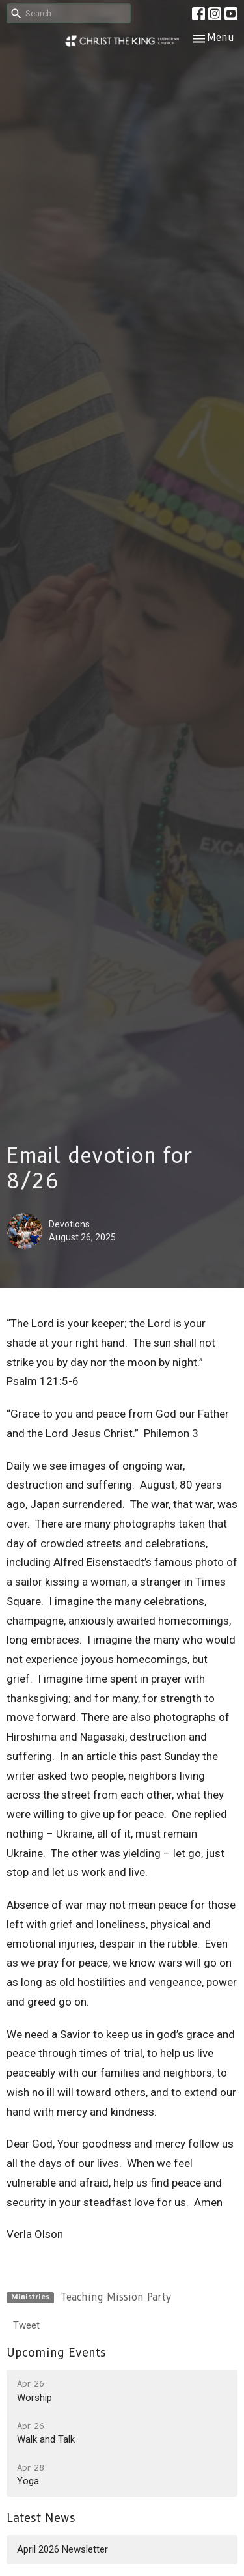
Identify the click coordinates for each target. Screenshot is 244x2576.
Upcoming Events (56, 2352)
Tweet (26, 2325)
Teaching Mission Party (116, 2297)
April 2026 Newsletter (62, 2549)
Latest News (41, 2518)
